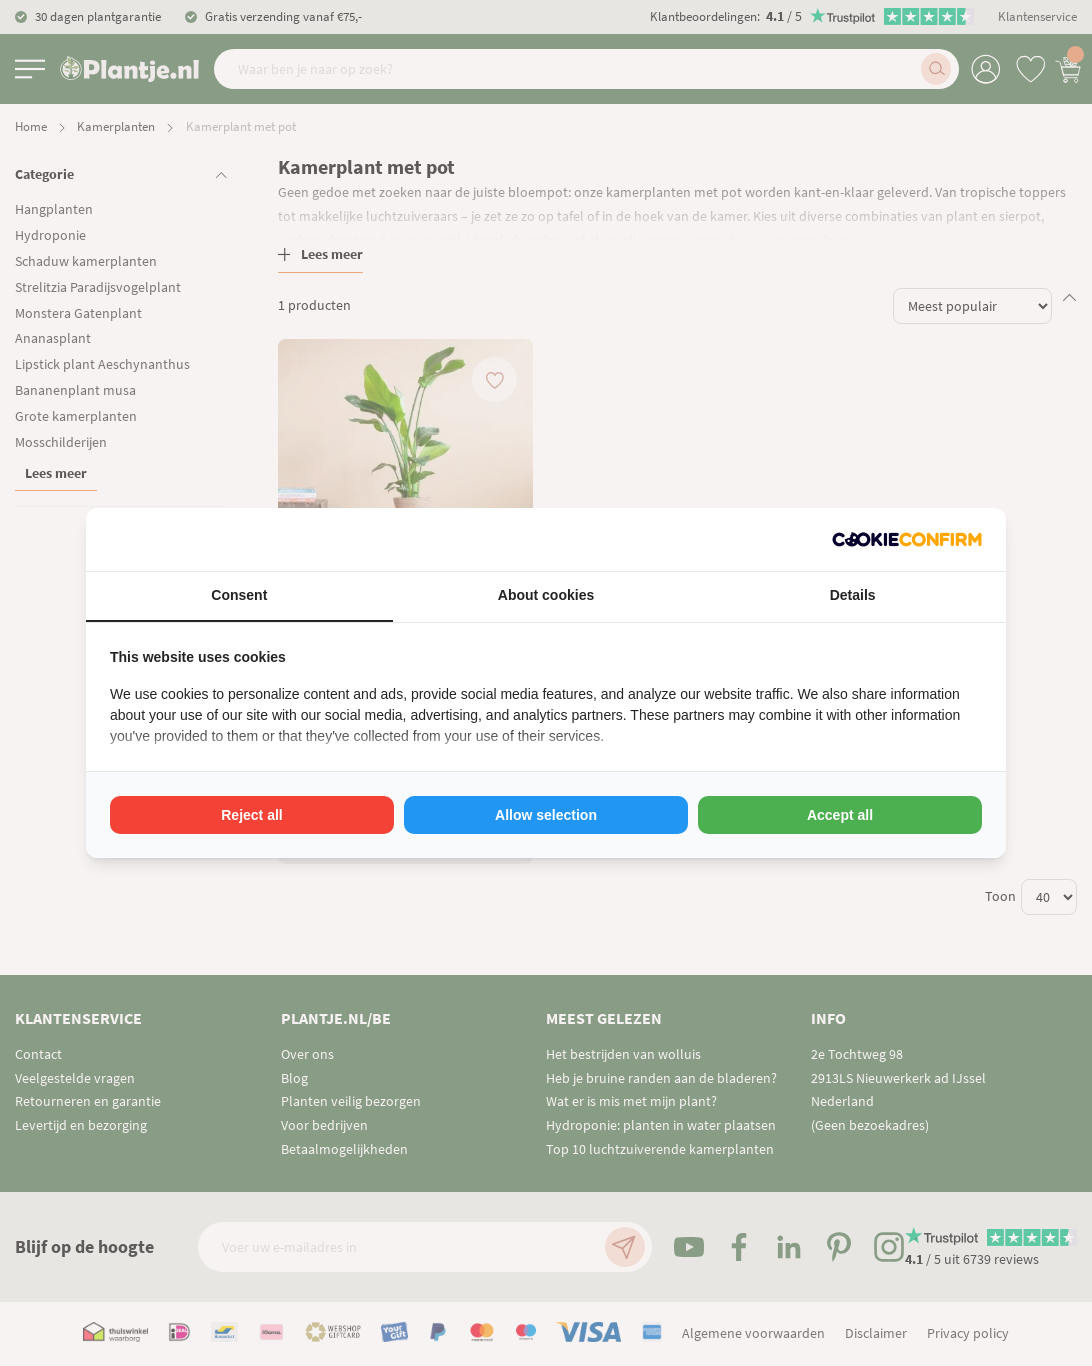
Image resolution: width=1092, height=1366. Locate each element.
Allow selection (546, 815)
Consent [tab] (239, 595)
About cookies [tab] (546, 595)
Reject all (251, 815)
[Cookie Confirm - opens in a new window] (907, 539)
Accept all (840, 815)
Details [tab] (853, 595)
